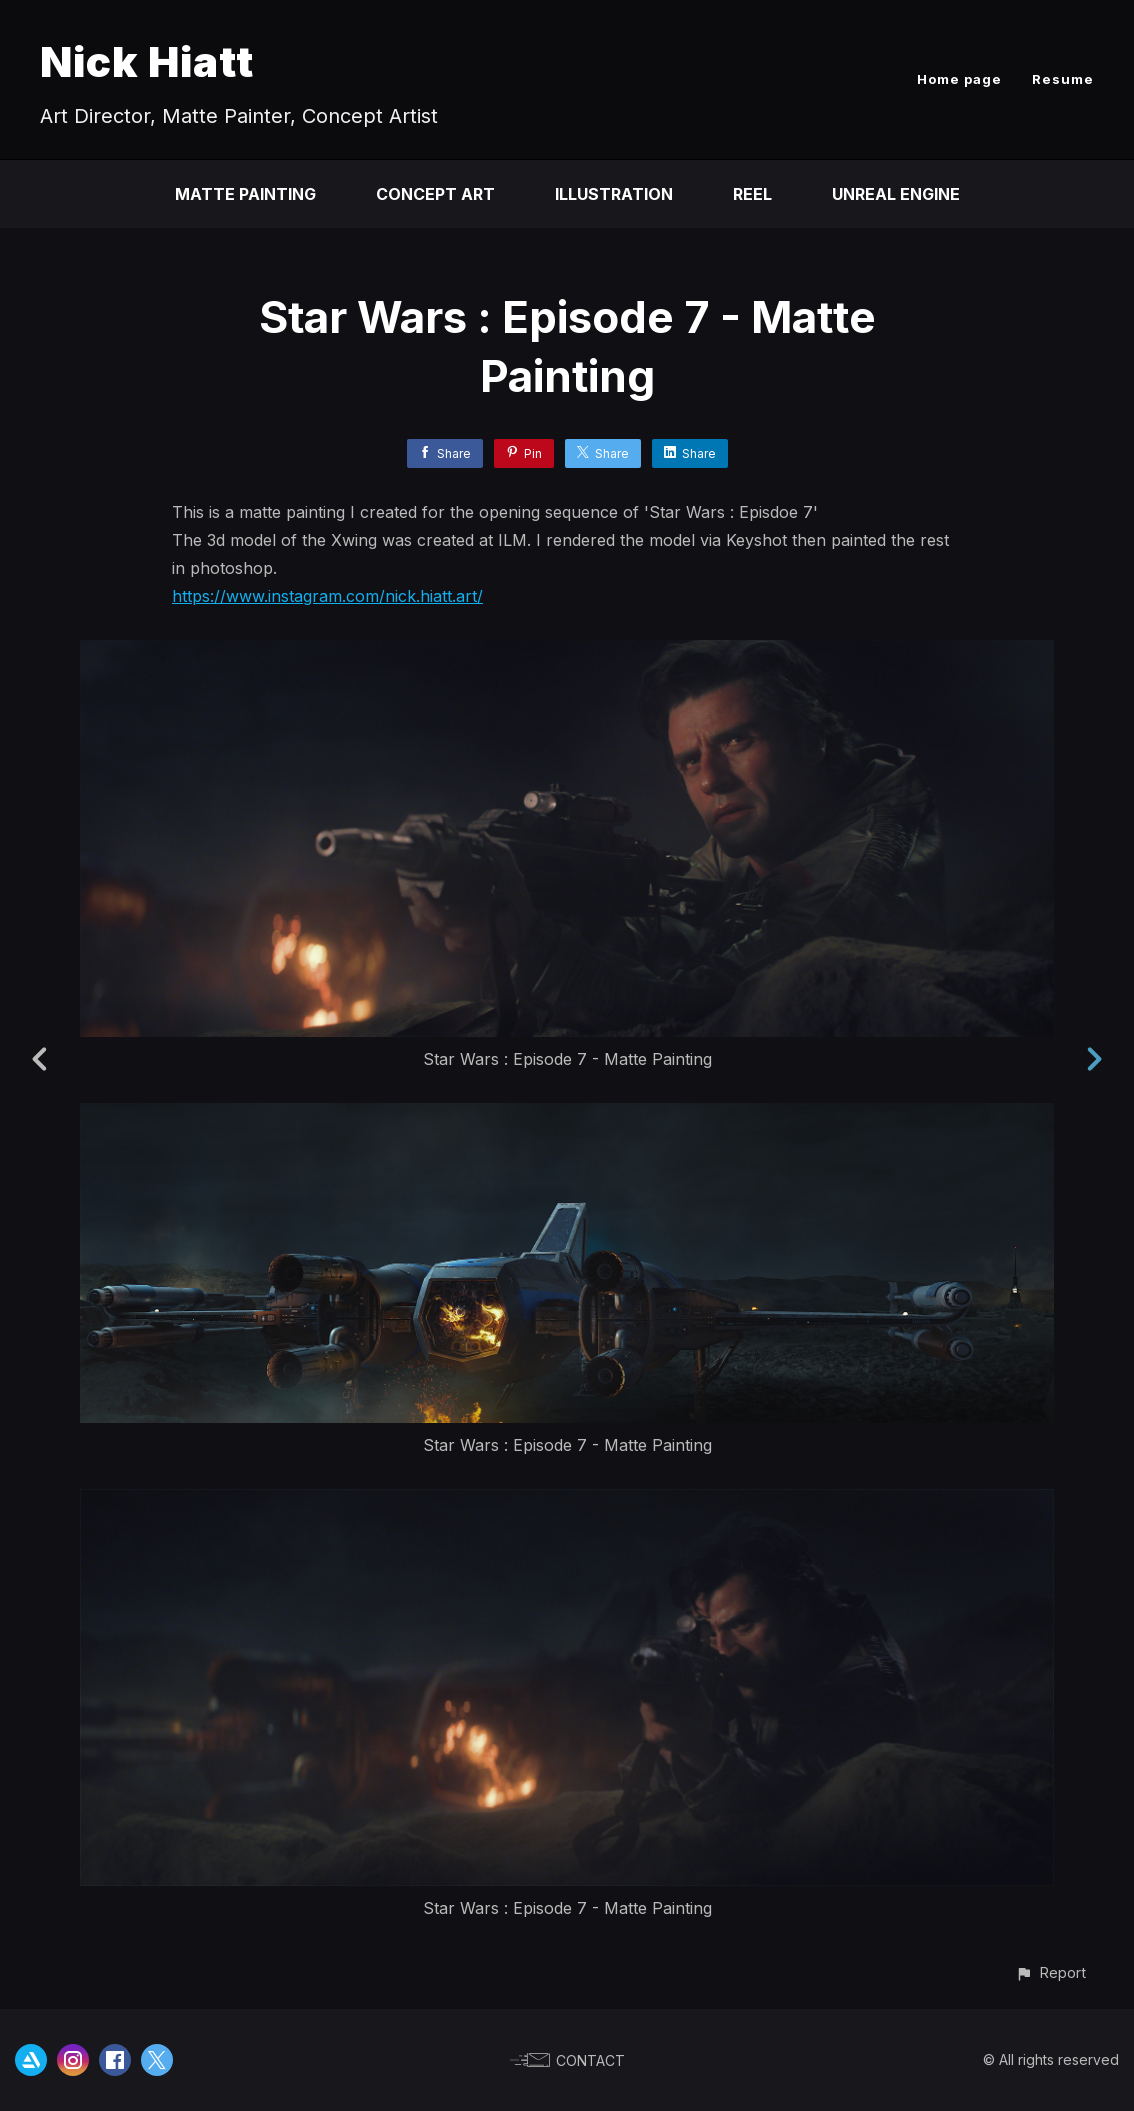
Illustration (614, 194)
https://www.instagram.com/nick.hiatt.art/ (327, 596)
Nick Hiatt (147, 61)
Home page (959, 79)
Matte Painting (245, 194)
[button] (1050, 1972)
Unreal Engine (896, 194)
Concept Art (435, 194)
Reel (752, 194)
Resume (1063, 79)
